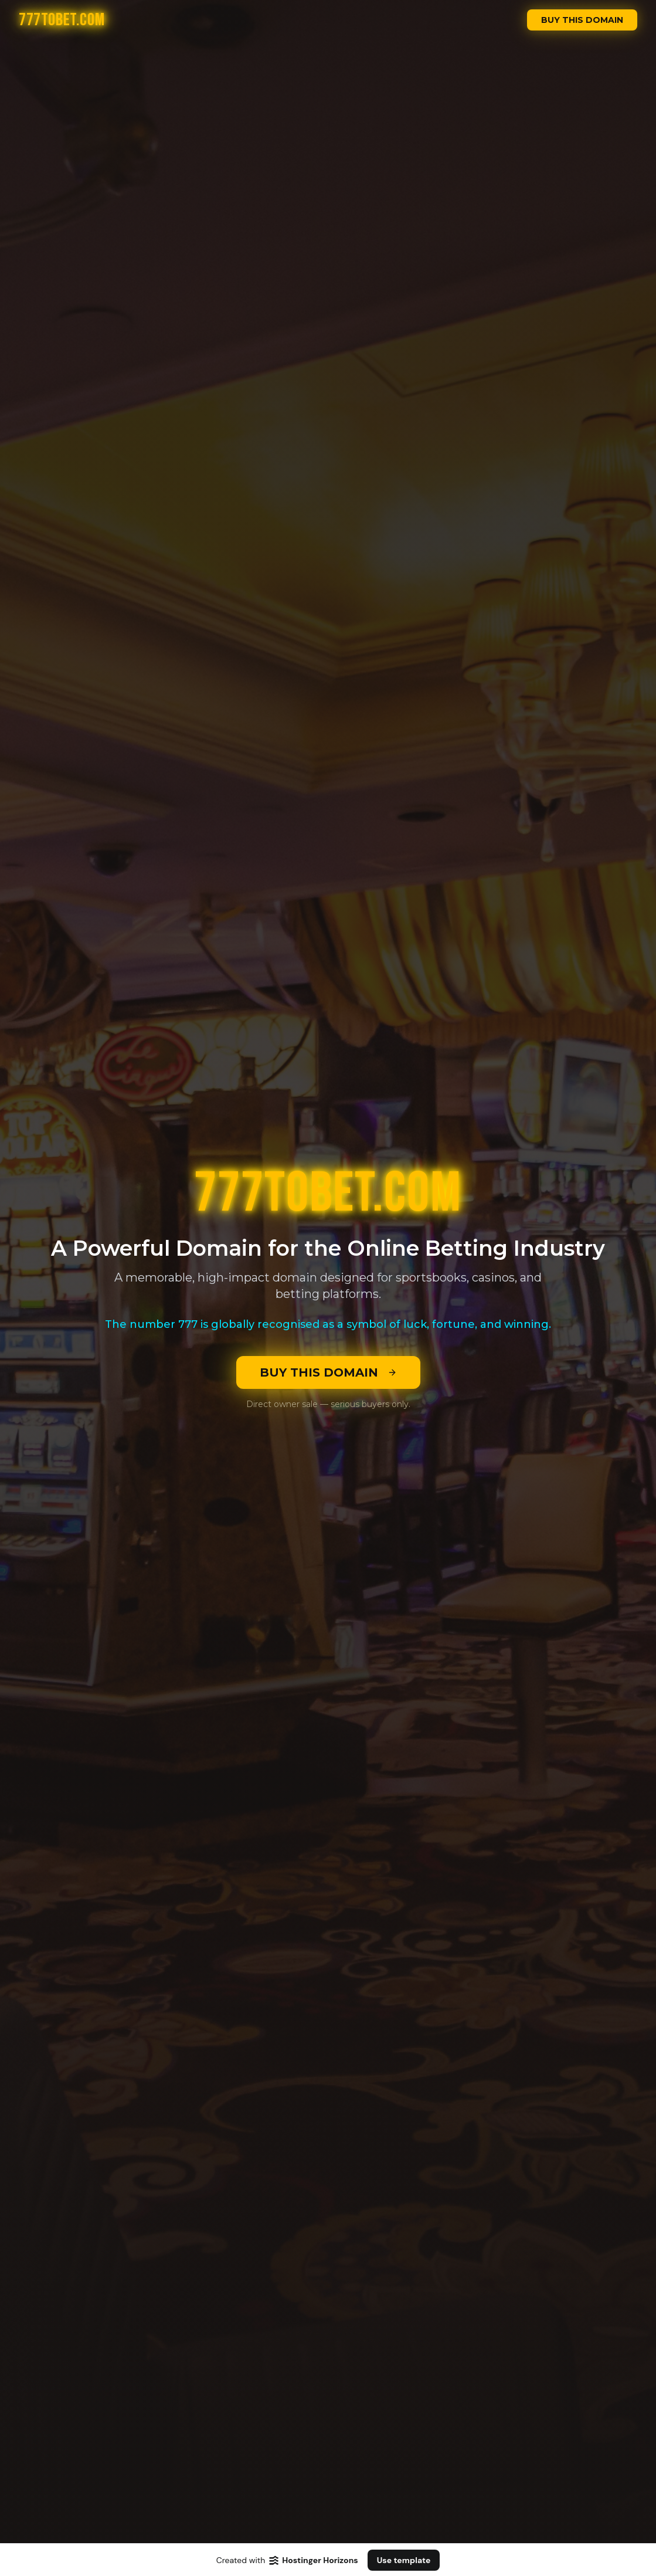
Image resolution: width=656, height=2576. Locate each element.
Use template (404, 2560)
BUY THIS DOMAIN (582, 20)
